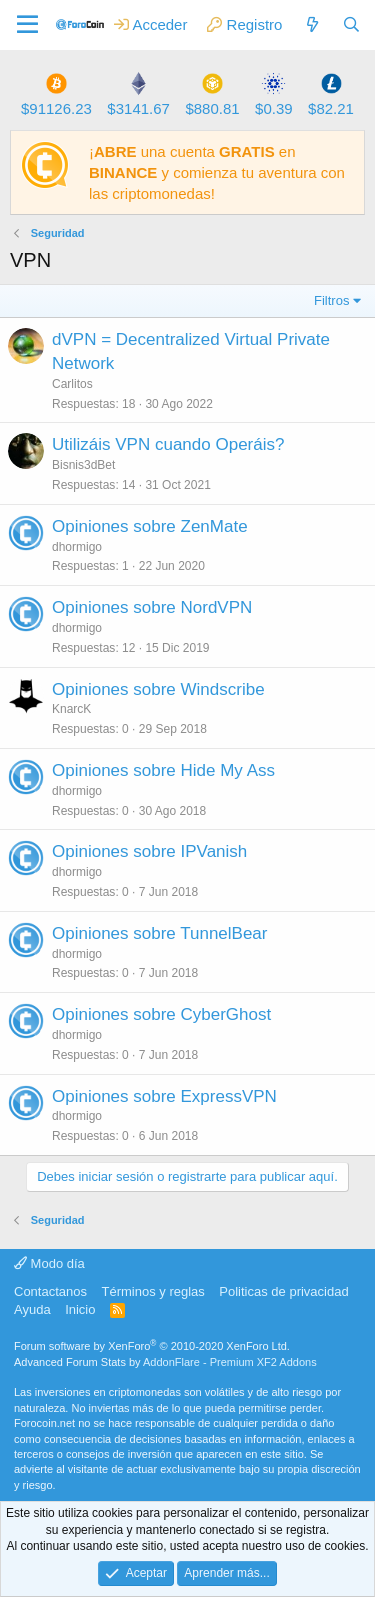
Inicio (80, 1309)
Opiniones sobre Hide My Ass (163, 770)
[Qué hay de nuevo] (311, 24)
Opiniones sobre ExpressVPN (164, 1096)
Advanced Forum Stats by (165, 1362)
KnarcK (71, 709)
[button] (27, 25)
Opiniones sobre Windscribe (158, 689)
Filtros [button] (331, 300)
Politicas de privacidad (283, 1291)
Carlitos (72, 384)
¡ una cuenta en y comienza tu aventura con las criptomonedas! (217, 172)
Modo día (49, 1263)
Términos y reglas (153, 1291)
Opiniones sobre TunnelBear (159, 933)
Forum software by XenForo (152, 1346)
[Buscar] (351, 24)
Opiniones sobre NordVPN (152, 607)
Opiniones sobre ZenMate (150, 526)
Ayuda (32, 1309)
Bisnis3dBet (83, 465)
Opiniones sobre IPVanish (149, 851)
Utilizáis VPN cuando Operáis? (168, 444)
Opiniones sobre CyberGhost (161, 1014)
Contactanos (50, 1291)
